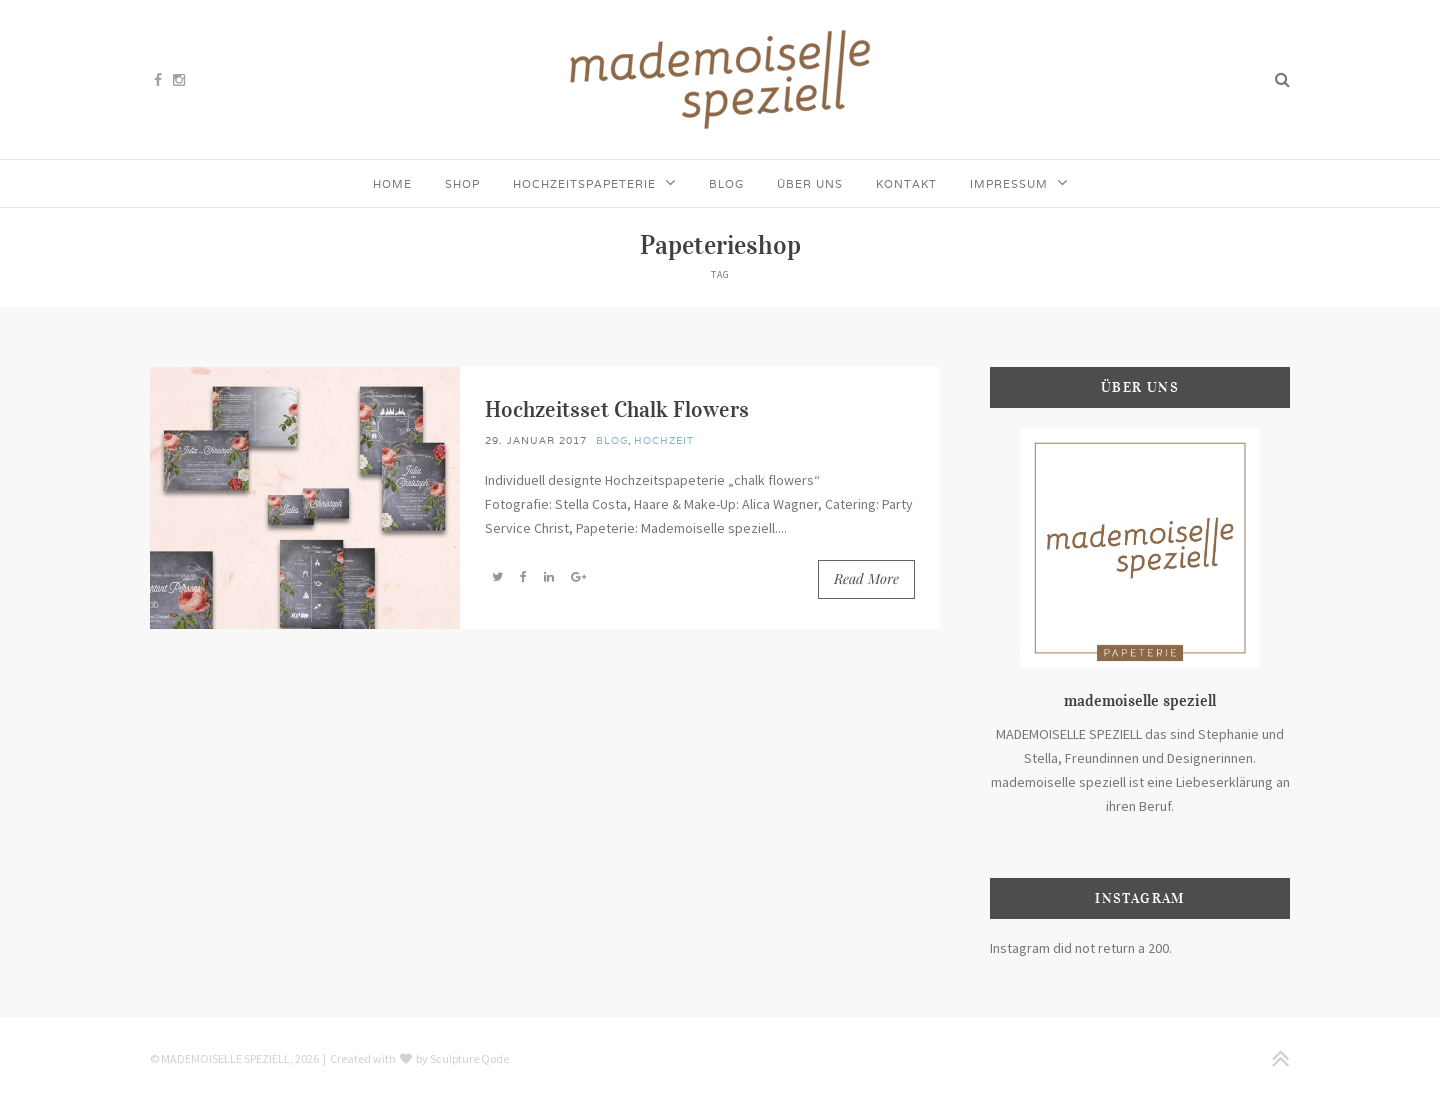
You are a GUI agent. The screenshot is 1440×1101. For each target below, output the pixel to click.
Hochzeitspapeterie (584, 184)
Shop (462, 184)
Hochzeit (664, 440)
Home (392, 184)
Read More (866, 578)
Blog (726, 184)
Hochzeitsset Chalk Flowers (617, 409)
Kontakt (906, 184)
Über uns (810, 184)
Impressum (1009, 184)
